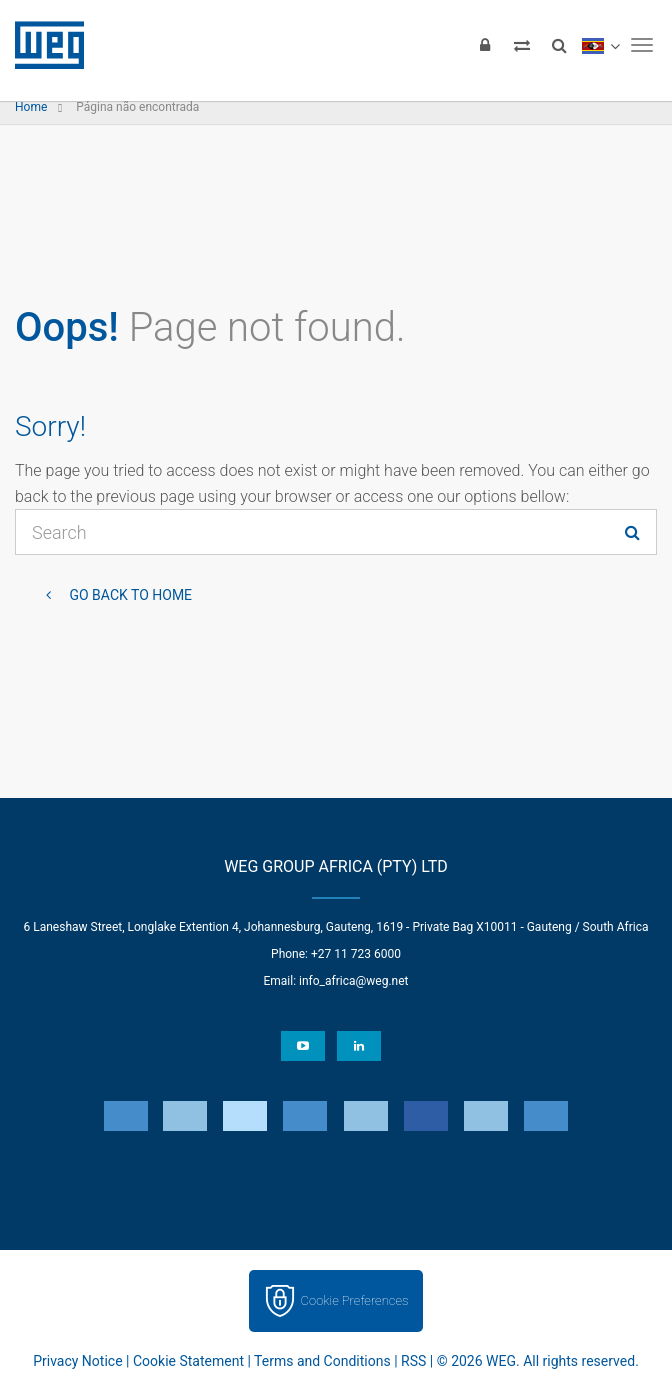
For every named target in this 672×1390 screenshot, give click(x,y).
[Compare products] (522, 45)
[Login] (485, 45)
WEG (42, 45)
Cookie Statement (188, 1361)
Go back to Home (129, 595)
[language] (600, 45)
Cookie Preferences (355, 1300)
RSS (413, 1361)
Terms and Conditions (322, 1361)
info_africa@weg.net (353, 981)
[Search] (559, 45)
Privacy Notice (77, 1361)
